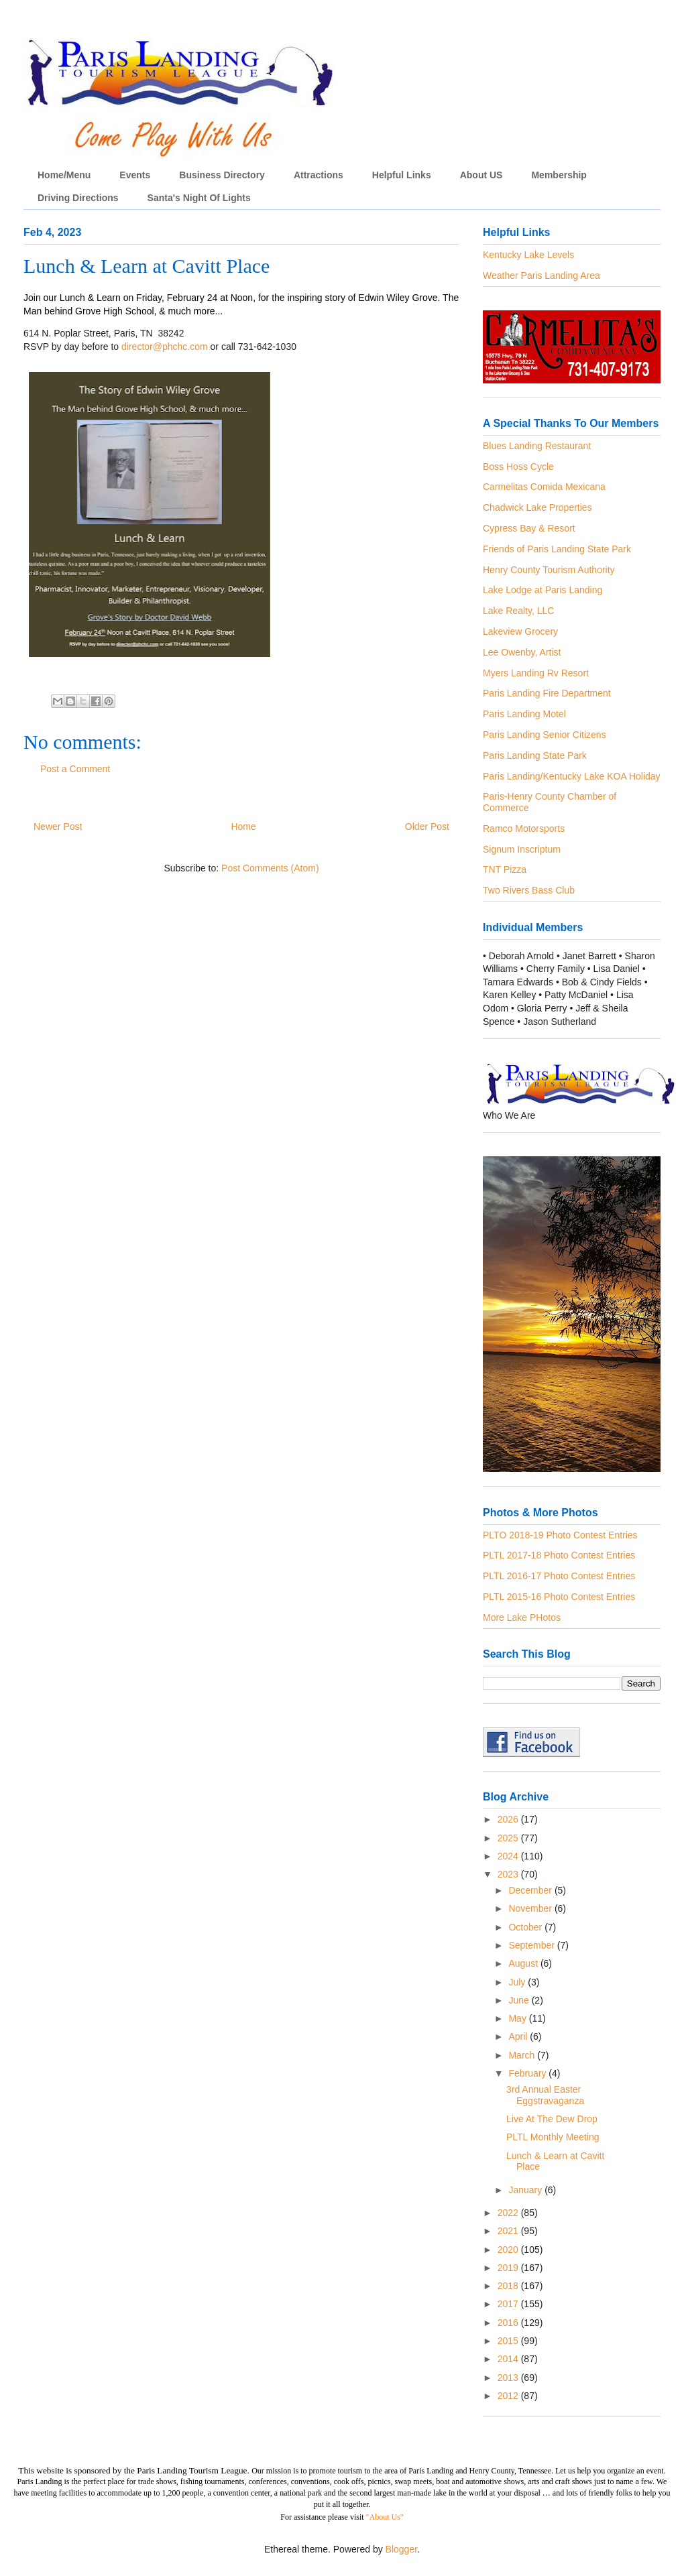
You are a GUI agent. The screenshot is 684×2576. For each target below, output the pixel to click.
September (532, 1945)
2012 (509, 2395)
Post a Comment (75, 768)
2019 (509, 2267)
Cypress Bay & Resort (529, 528)
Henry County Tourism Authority (549, 569)
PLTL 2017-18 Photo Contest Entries (559, 1555)
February (528, 2073)
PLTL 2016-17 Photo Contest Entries (559, 1576)
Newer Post (58, 826)
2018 (509, 2285)
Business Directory (222, 175)
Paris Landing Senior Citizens (544, 734)
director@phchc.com (164, 346)
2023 (509, 1874)
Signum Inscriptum (522, 849)
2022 (509, 2212)
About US (481, 175)
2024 (509, 1856)
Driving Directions (78, 197)
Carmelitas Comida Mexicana (544, 486)
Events (134, 175)
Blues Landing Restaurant (537, 445)
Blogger (401, 2549)
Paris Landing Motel (524, 714)
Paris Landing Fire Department (547, 693)
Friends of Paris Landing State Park (557, 549)
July (518, 1982)
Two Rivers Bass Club (529, 890)
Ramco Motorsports (524, 828)
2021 (509, 2230)
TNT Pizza (504, 869)
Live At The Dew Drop (551, 2118)
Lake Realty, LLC (518, 610)
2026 (509, 1819)
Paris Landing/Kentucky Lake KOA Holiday (572, 776)
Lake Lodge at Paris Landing (542, 590)
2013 (509, 2377)
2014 (509, 2358)
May (518, 2018)
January (526, 2190)
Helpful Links (401, 175)
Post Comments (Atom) (270, 868)
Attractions (318, 175)
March (522, 2055)
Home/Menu (64, 175)
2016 (509, 2322)
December (531, 1890)
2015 (509, 2340)
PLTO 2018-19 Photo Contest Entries (560, 1535)
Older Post (427, 826)
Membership (558, 175)
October (526, 1927)
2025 (509, 1838)
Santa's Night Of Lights (199, 197)
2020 (509, 2249)
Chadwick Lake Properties (537, 507)
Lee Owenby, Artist (522, 652)
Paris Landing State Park (535, 755)
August (524, 1963)
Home (243, 826)
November (531, 1908)
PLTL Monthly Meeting (553, 2137)
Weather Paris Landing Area (541, 275)
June (519, 2000)
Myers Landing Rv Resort (536, 673)
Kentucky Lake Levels (528, 254)
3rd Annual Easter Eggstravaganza (545, 2095)
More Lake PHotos (522, 1617)
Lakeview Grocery (520, 631)
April (519, 2036)
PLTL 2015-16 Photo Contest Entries (559, 1596)
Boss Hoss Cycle (518, 466)
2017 (509, 2303)
